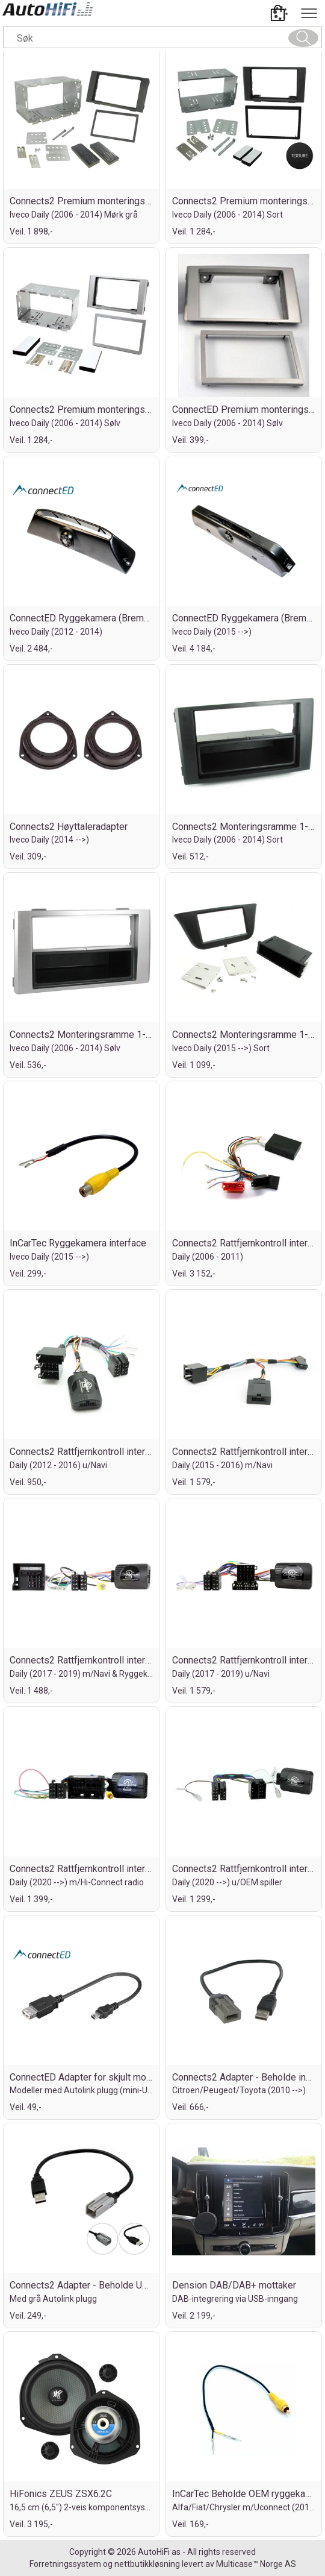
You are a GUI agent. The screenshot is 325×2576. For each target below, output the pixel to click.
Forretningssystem (65, 2564)
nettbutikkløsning (147, 2564)
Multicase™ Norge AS (256, 2564)
